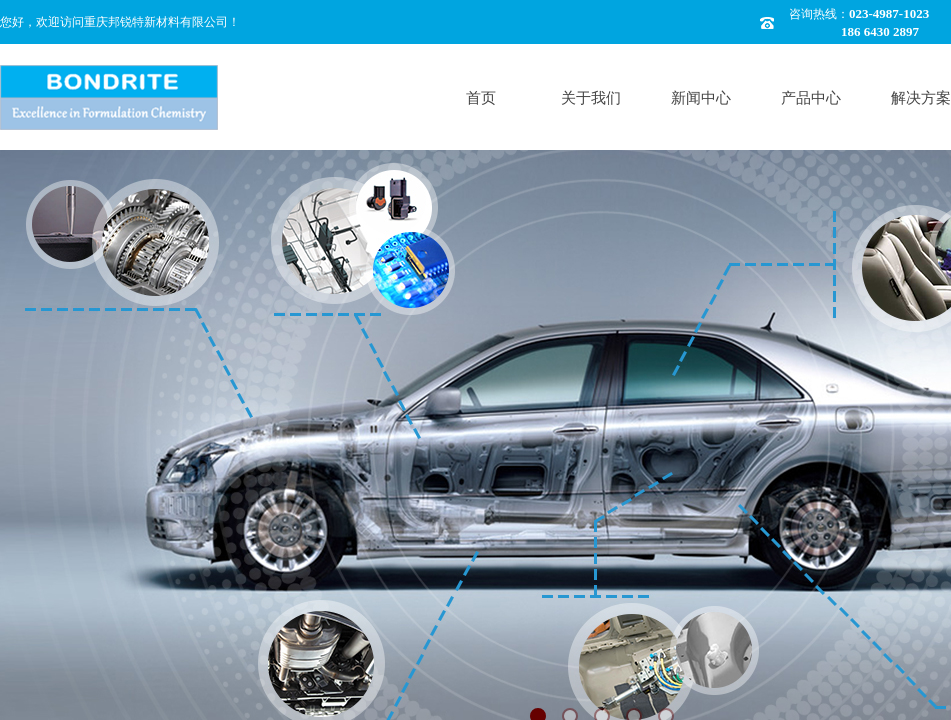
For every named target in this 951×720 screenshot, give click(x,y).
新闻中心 (701, 98)
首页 (481, 98)
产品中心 (811, 98)
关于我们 (591, 98)
